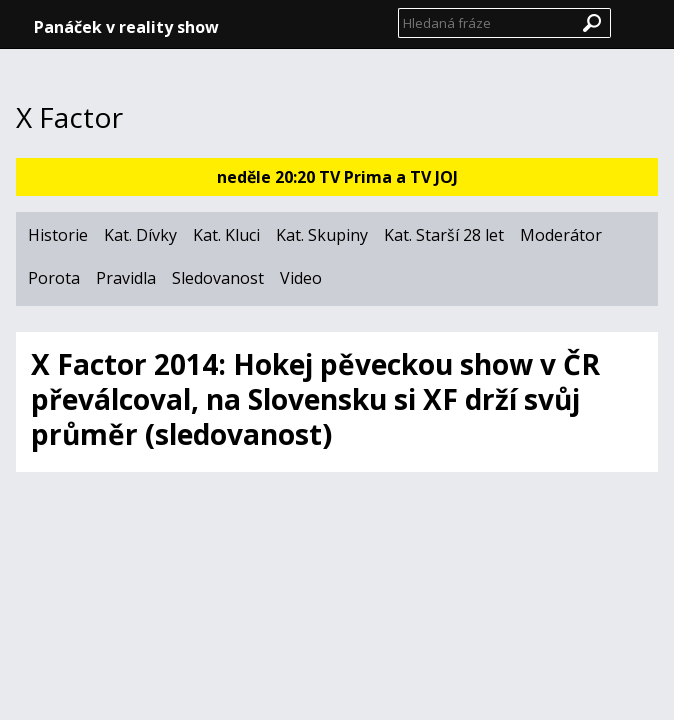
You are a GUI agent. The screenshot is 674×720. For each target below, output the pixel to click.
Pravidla (126, 278)
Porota (54, 278)
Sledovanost (218, 278)
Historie (58, 235)
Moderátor (561, 235)
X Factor (69, 118)
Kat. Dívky (140, 235)
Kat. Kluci (226, 235)
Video (301, 278)
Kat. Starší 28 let (444, 235)
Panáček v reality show (126, 27)
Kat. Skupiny (322, 235)
